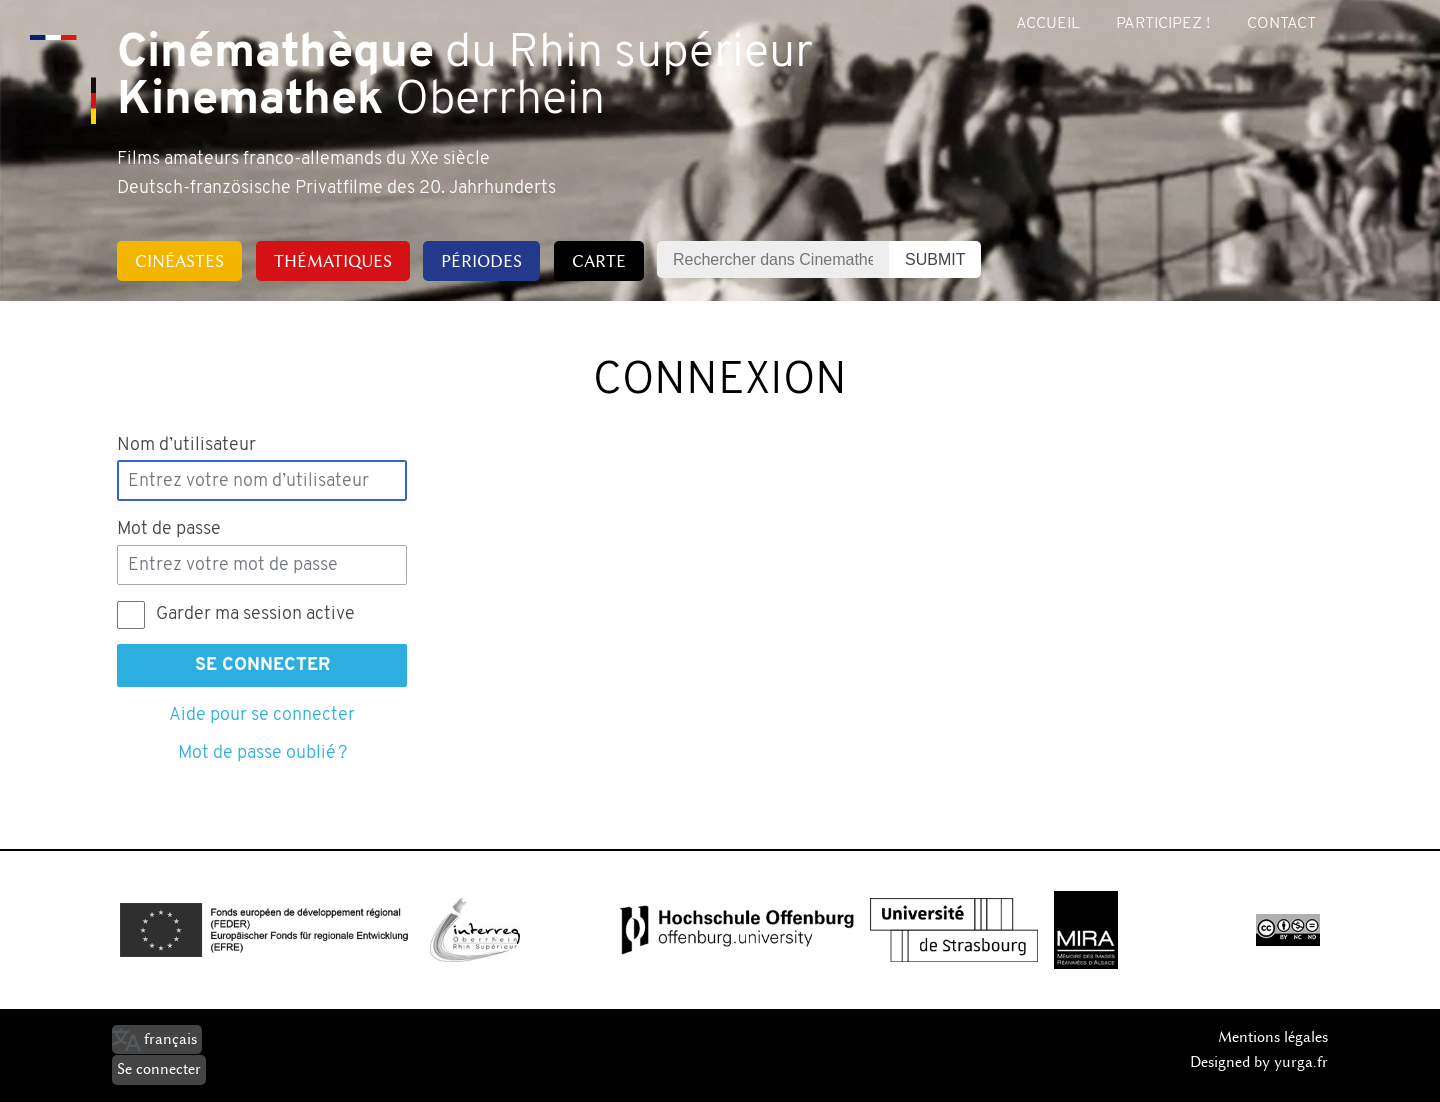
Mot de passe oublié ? (262, 753)
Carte (599, 261)
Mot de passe (169, 529)
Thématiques (333, 261)
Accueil (1048, 24)
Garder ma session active (255, 614)
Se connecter (262, 665)
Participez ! (1163, 24)
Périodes (481, 261)
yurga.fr (1301, 1062)
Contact (1281, 24)
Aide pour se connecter (262, 715)
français (170, 1039)
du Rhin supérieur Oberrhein (465, 78)
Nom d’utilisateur (186, 445)
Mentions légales (1273, 1037)
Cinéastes (179, 261)
